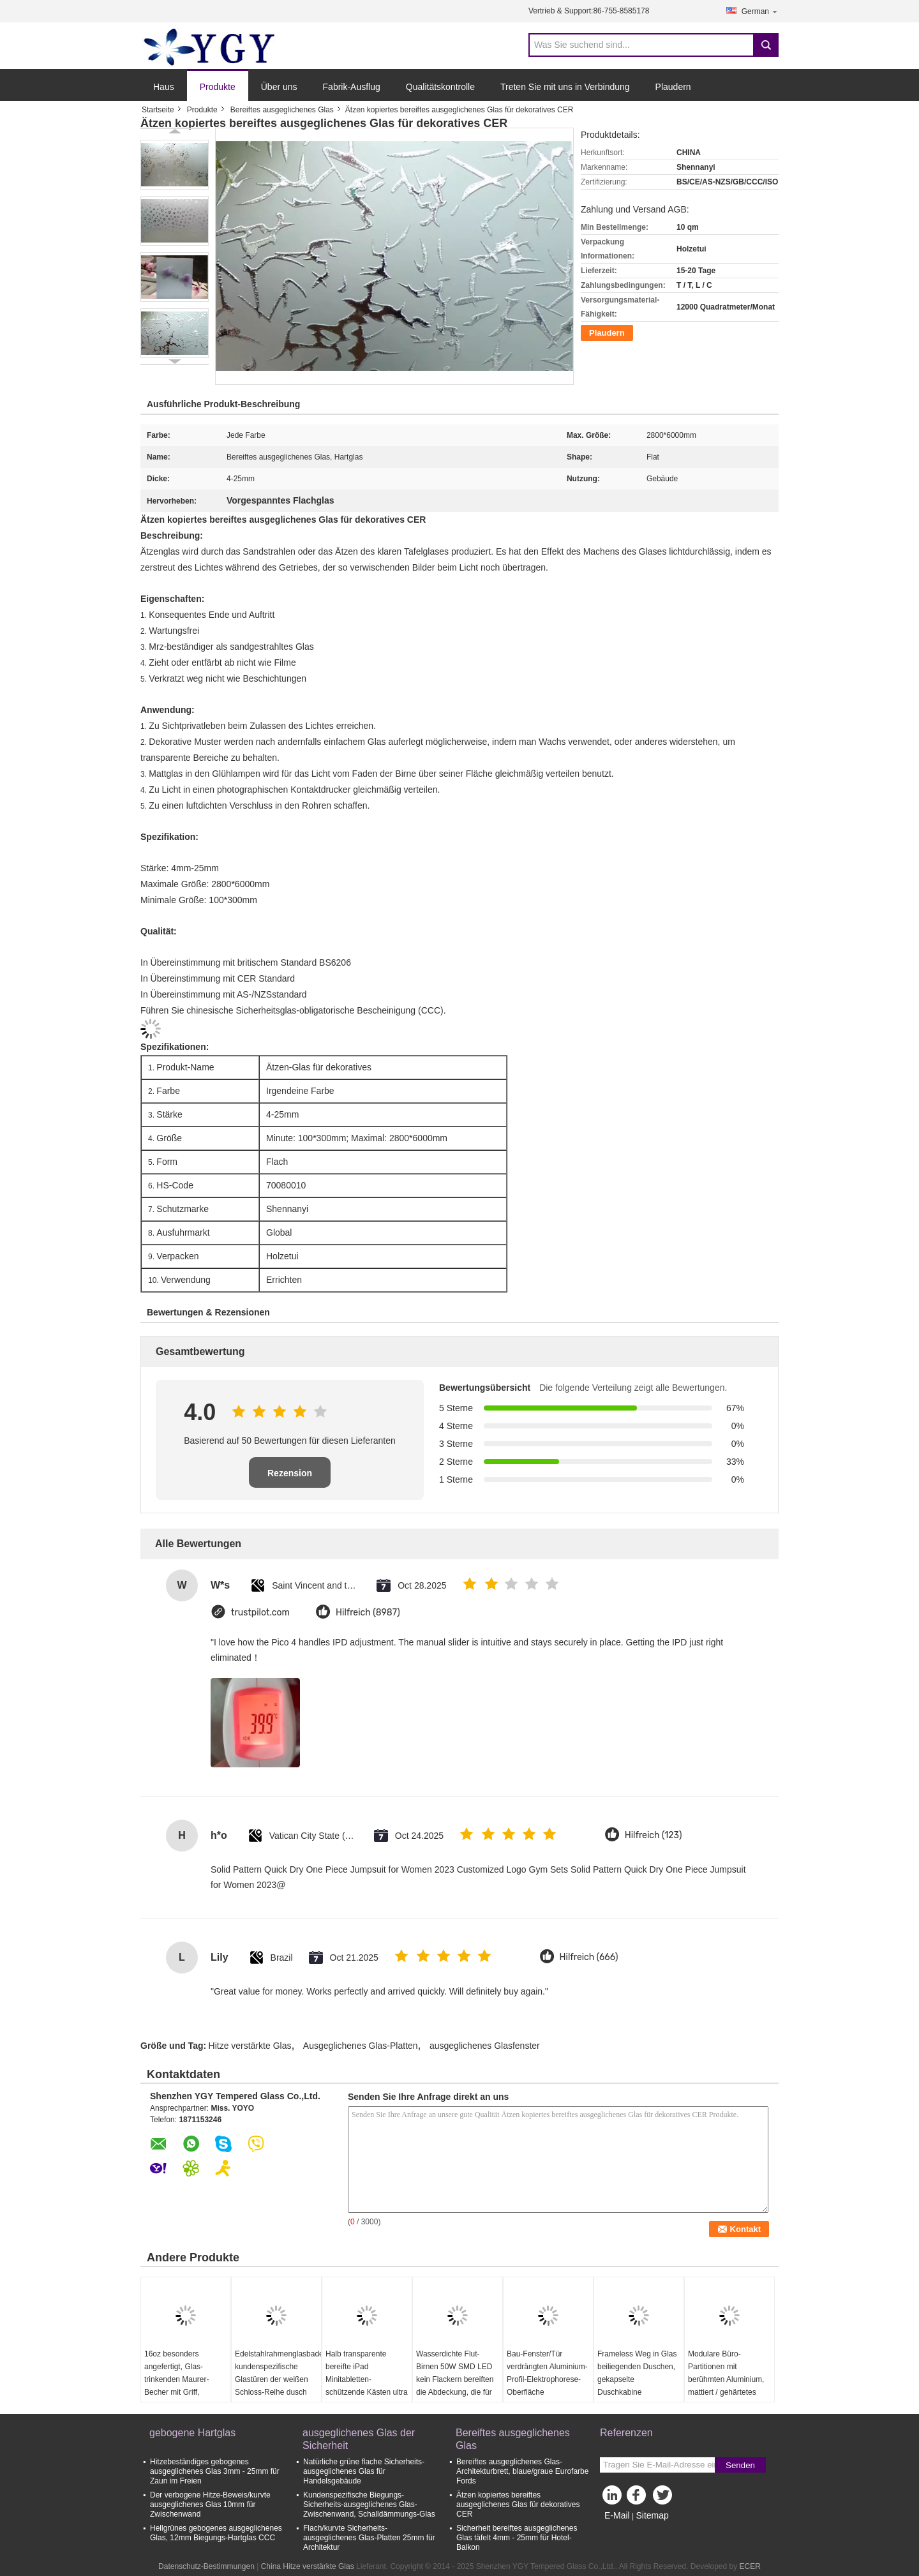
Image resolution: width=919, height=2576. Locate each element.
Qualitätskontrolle (440, 87)
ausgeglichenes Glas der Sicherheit (359, 2439)
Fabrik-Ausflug (351, 87)
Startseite (158, 109)
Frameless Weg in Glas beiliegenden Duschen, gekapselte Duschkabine (636, 2373)
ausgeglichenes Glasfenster (485, 2046)
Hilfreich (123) (653, 1835)
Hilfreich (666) (589, 1957)
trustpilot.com (260, 1612)
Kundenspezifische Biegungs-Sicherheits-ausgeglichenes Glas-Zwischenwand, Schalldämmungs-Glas (369, 2504)
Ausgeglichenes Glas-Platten (360, 2046)
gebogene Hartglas (192, 2432)
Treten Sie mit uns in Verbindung (565, 87)
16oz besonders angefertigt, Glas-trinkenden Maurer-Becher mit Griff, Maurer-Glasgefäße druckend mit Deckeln (181, 2385)
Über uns (279, 87)
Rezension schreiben (289, 1478)
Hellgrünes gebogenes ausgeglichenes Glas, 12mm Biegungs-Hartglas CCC (216, 2533)
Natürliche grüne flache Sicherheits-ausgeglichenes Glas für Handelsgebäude (363, 2471)
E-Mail (617, 2515)
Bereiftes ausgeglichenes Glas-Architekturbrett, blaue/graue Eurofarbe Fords (522, 2471)
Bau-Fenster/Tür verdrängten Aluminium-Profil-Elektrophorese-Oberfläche (547, 2373)
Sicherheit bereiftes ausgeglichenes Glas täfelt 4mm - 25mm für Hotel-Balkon (516, 2538)
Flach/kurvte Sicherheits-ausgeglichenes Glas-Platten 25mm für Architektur (369, 2538)
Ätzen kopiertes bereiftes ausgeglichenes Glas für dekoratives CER (517, 2504)
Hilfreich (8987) (368, 1612)
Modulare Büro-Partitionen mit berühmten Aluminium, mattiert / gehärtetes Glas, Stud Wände (726, 2379)
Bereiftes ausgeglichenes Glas (282, 109)
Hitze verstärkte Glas (250, 2046)
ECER (750, 2566)
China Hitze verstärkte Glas (307, 2566)
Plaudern (673, 87)
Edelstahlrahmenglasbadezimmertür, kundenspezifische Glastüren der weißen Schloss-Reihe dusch (278, 2373)
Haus (163, 87)
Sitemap (652, 2515)
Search (766, 45)
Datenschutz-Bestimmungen (206, 2566)
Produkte (217, 87)
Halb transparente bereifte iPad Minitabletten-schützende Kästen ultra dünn (366, 2379)
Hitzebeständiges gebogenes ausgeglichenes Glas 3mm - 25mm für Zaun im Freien (215, 2471)
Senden (740, 2465)
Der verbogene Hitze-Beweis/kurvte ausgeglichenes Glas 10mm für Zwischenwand (210, 2504)
